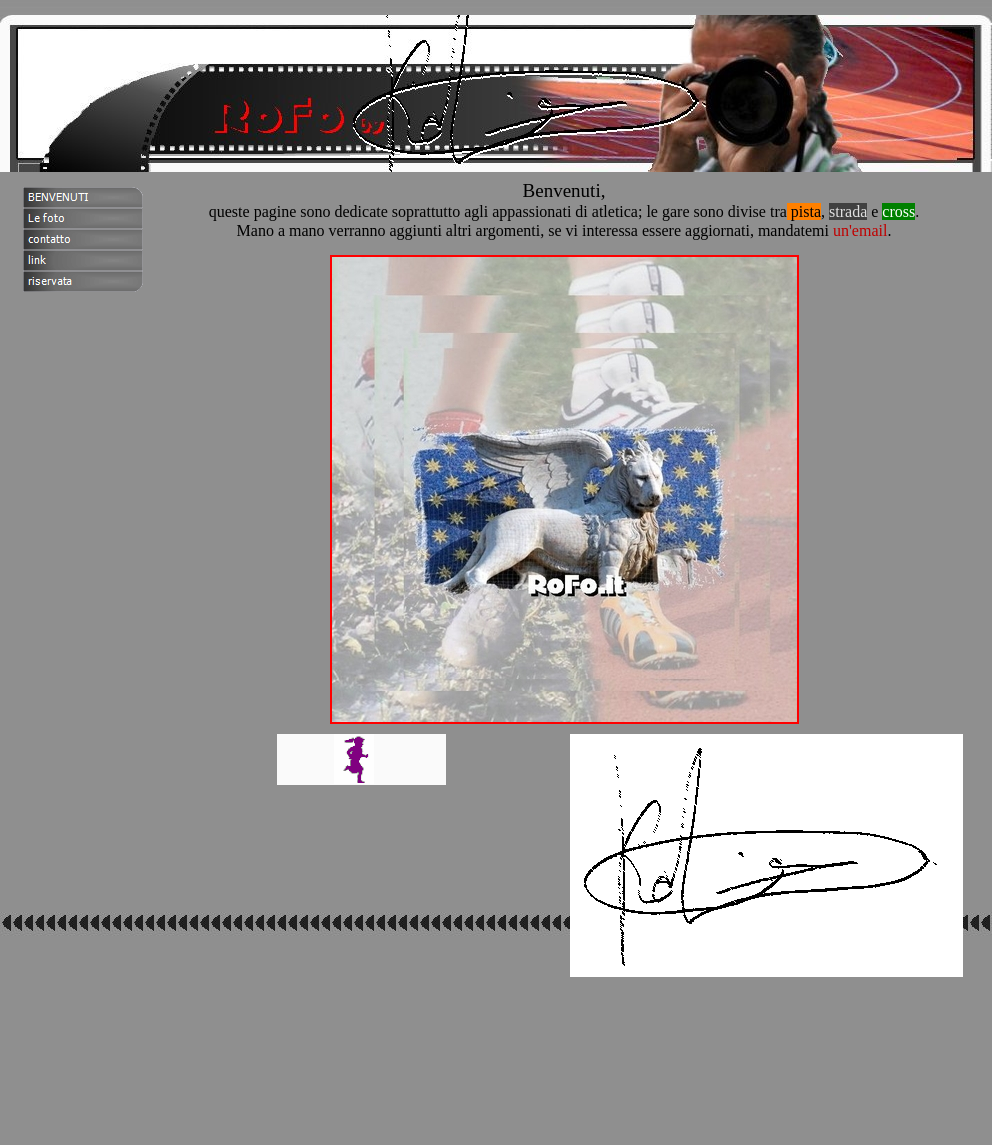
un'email (860, 230)
